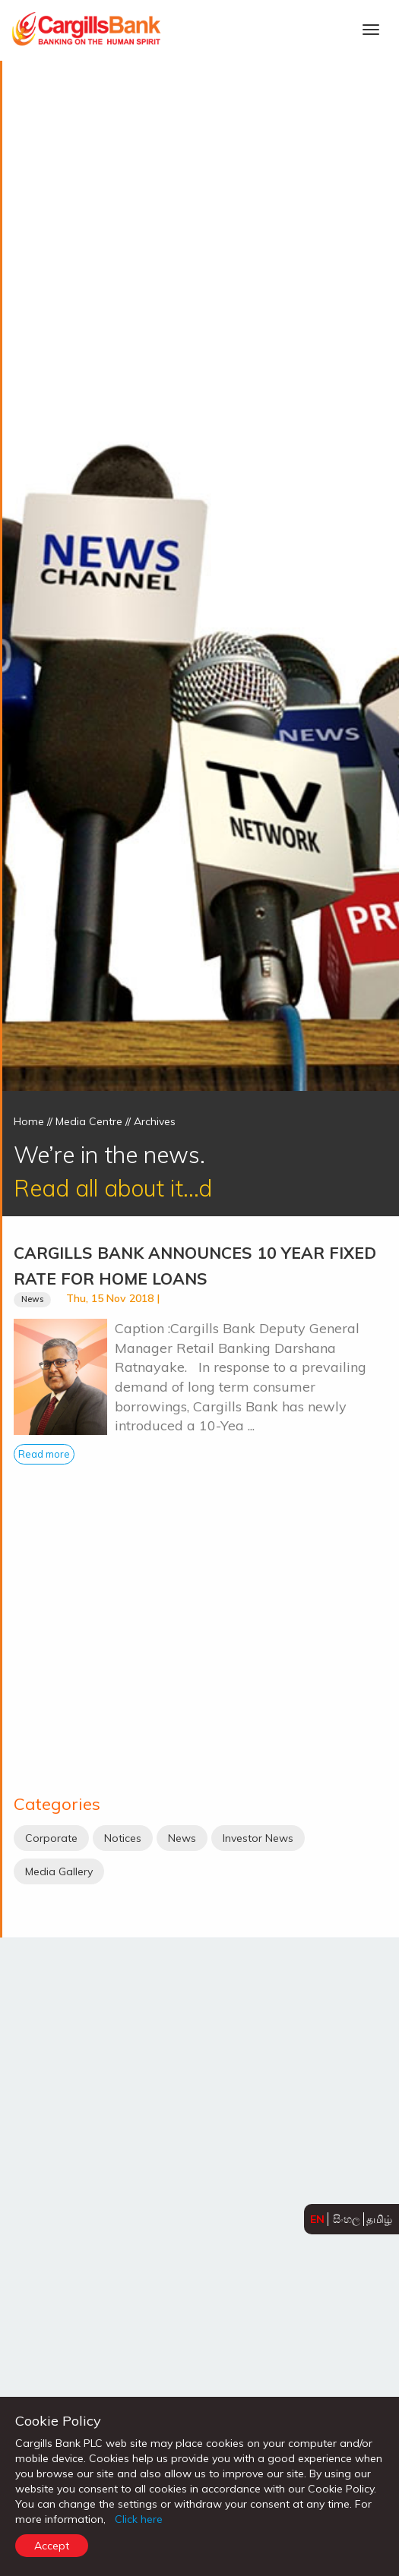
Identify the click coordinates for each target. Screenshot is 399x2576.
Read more (44, 1454)
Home (29, 1121)
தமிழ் (379, 2219)
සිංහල (346, 2219)
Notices (122, 1838)
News (32, 1299)
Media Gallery (59, 1871)
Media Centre (88, 1121)
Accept (51, 2545)
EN (317, 2219)
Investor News (258, 1838)
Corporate (51, 1838)
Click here (139, 2519)
